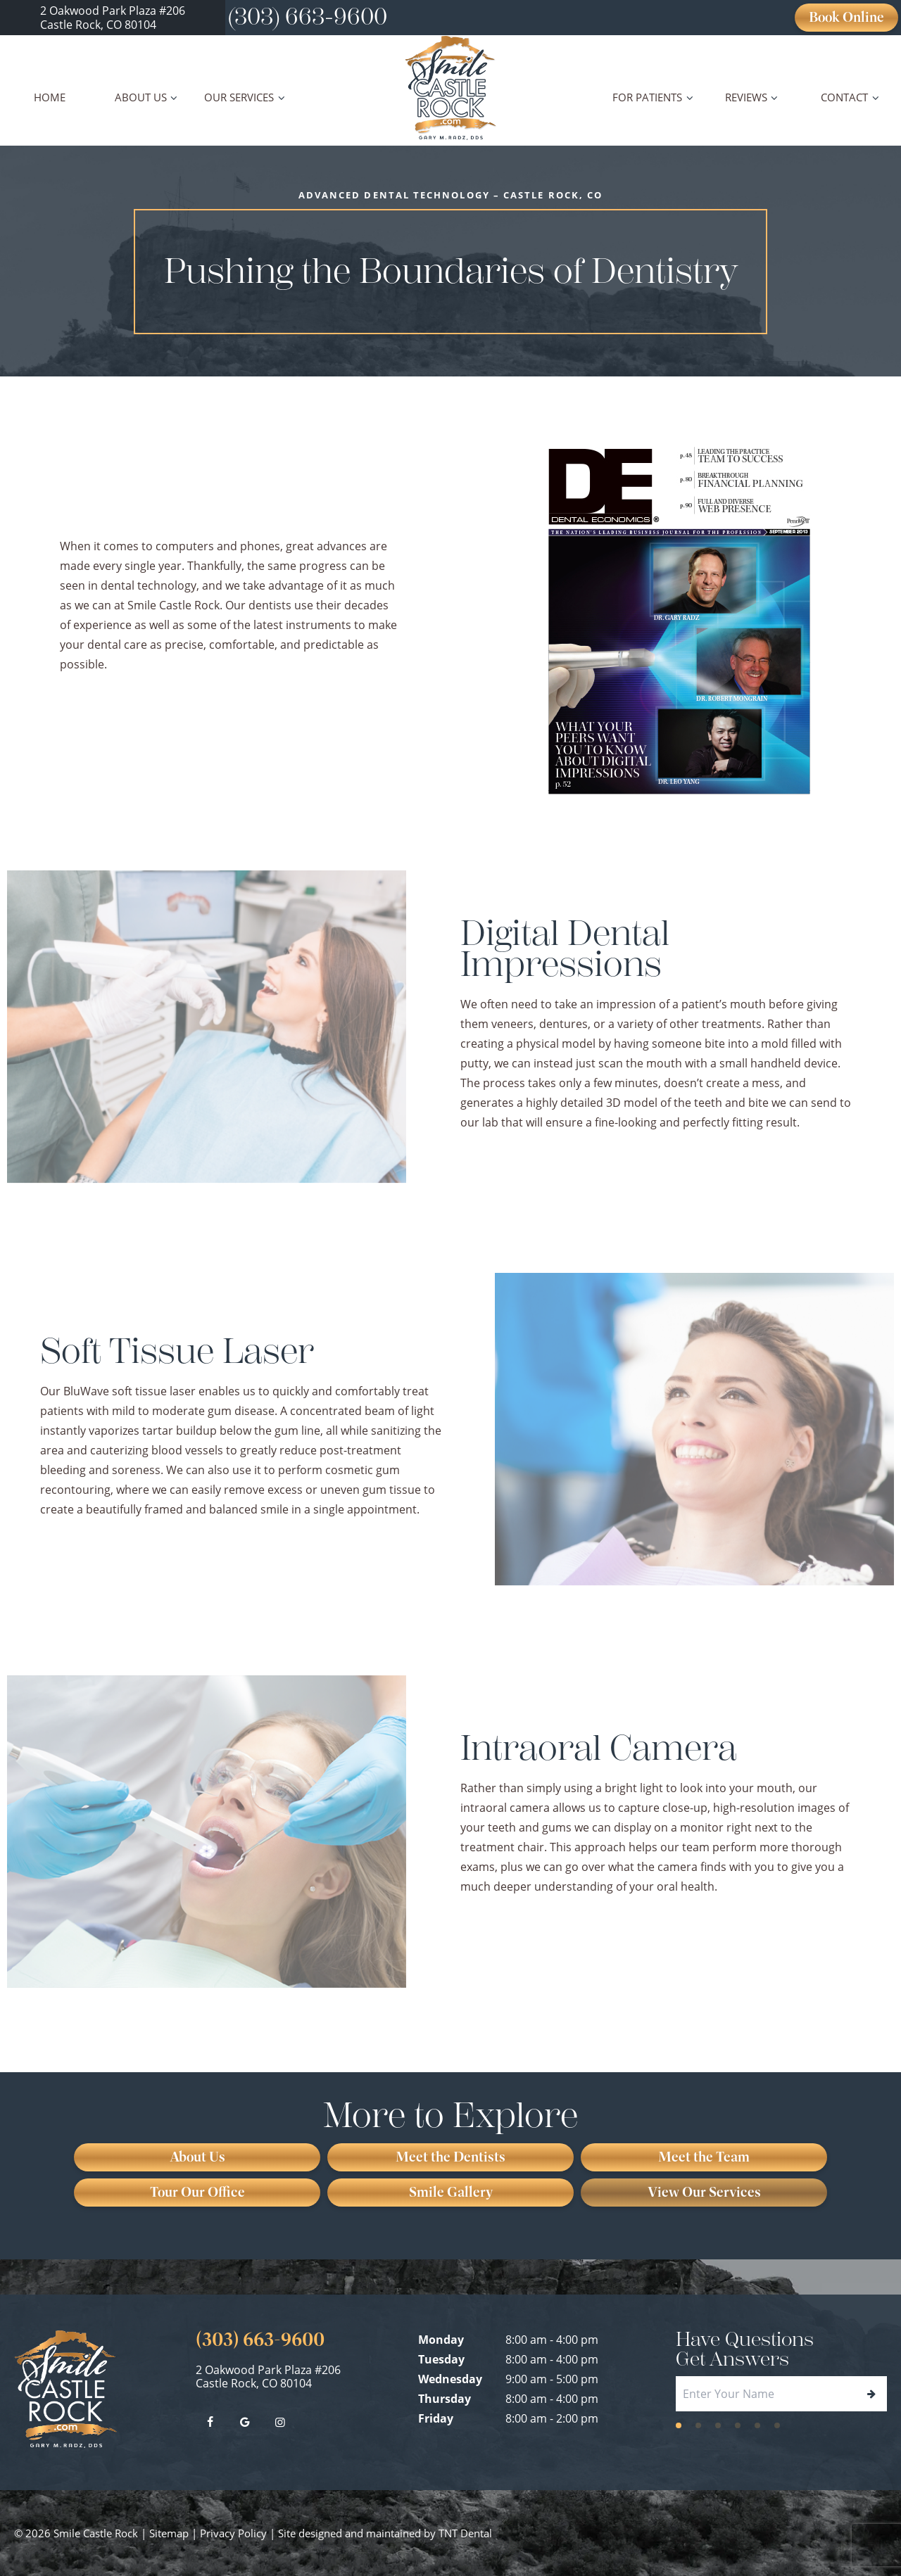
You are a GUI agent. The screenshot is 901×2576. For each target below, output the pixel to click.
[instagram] (280, 2422)
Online (846, 17)
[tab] (678, 2424)
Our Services (246, 97)
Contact (852, 97)
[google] (245, 2422)
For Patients (654, 97)
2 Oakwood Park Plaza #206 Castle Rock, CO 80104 (268, 2377)
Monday (441, 2339)
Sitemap (169, 2533)
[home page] (451, 87)
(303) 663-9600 (307, 17)
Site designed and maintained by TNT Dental (385, 2533)
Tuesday (441, 2359)
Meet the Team (704, 2157)
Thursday (444, 2398)
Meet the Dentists (450, 2157)
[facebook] (210, 2422)
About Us (148, 97)
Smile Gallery (451, 2192)
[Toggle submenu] (174, 97)
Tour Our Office (197, 2192)
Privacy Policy (233, 2533)
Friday (435, 2418)
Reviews (753, 97)
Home (49, 97)
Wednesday (450, 2379)
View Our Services (704, 2192)
